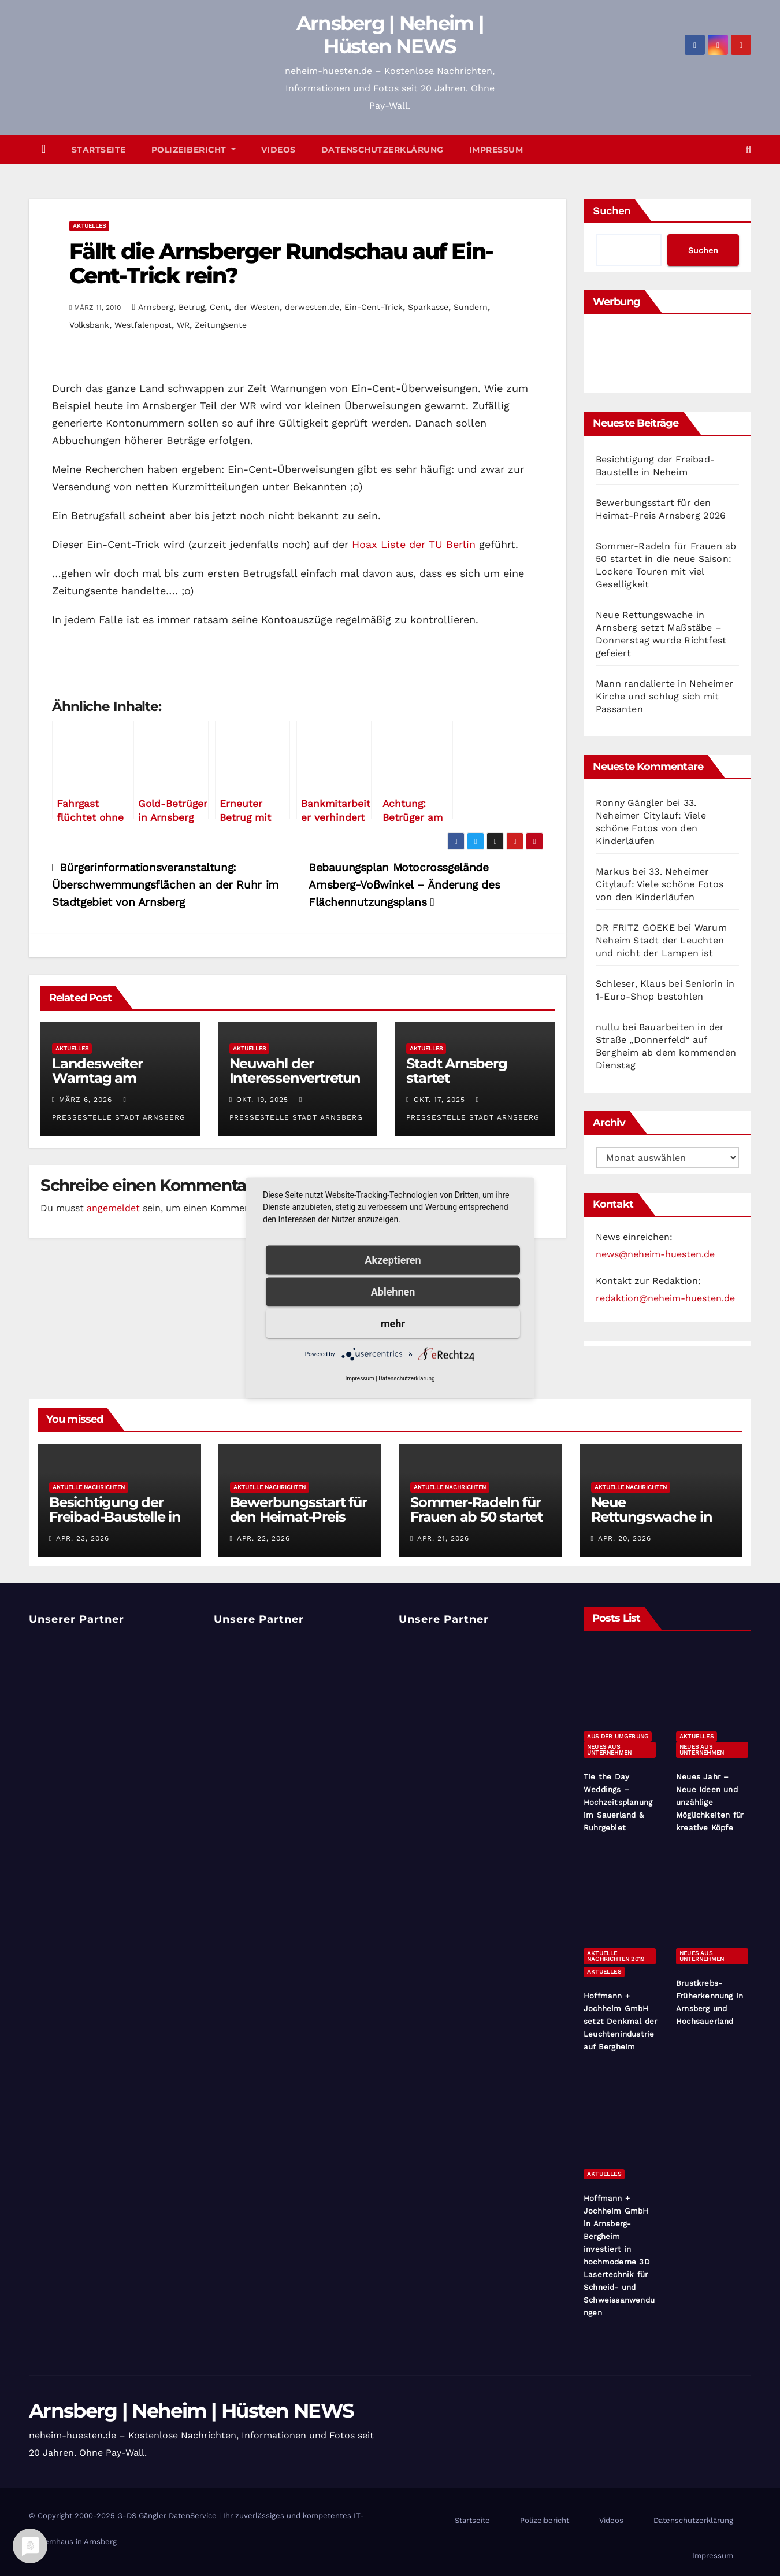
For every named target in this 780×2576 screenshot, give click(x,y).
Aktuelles (89, 226)
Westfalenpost (143, 325)
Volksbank (89, 325)
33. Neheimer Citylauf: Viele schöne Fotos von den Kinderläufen (660, 884)
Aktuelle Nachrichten (89, 1487)
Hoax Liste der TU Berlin (414, 544)
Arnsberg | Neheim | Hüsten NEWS (390, 34)
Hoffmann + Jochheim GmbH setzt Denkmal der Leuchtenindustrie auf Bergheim (620, 2021)
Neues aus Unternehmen (609, 1750)
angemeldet (113, 1207)
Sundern (471, 307)
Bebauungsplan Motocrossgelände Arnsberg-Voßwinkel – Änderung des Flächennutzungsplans (404, 885)
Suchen (611, 211)
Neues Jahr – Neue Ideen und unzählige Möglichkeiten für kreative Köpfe (710, 1802)
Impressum (496, 150)
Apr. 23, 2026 (82, 1538)
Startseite (99, 150)
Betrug (192, 307)
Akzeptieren (393, 1260)
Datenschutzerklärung (382, 150)
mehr (393, 1323)
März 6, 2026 (85, 1099)
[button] (748, 149)
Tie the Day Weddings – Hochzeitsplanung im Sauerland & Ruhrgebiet (618, 1802)
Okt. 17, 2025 (439, 1099)
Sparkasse (428, 307)
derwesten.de (312, 307)
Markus (612, 871)
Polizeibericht (193, 150)
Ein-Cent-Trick (373, 307)
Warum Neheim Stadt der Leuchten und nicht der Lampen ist (661, 940)
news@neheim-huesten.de (655, 1254)
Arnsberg (155, 307)
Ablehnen (393, 1292)
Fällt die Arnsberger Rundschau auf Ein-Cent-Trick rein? (281, 263)
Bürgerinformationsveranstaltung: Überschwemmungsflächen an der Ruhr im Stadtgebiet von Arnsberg (165, 885)
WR (183, 325)
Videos (278, 150)
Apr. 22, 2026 (263, 1538)
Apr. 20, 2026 (624, 1538)
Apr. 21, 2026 (443, 1538)
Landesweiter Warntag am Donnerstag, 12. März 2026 (120, 1085)
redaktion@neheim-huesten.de (665, 1298)
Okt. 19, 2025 (262, 1099)
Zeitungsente (221, 325)
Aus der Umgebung (617, 1736)
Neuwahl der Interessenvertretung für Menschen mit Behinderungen (295, 1085)
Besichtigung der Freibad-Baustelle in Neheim (115, 1516)
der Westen (257, 307)
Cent (219, 307)
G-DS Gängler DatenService (167, 2515)
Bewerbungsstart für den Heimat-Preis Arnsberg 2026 (298, 1516)
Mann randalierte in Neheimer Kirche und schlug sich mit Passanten (665, 696)
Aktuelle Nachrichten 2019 (615, 1956)
